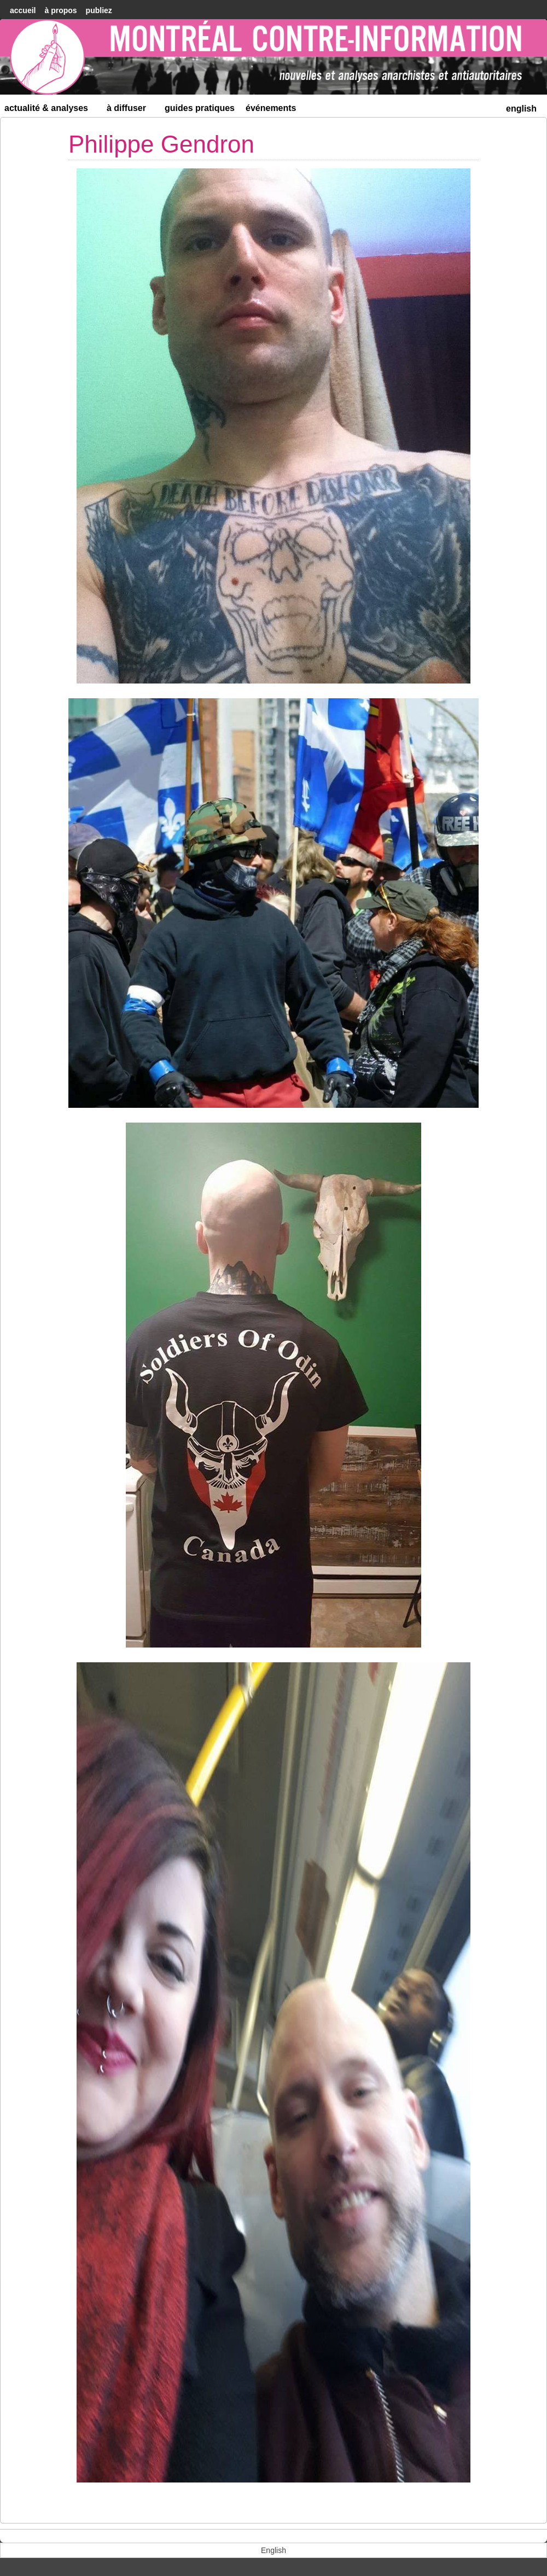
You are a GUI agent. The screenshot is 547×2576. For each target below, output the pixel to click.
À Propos (60, 10)
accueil (23, 10)
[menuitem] (521, 107)
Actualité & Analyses (50, 110)
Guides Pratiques (200, 108)
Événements (271, 108)
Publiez (99, 10)
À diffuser (131, 110)
